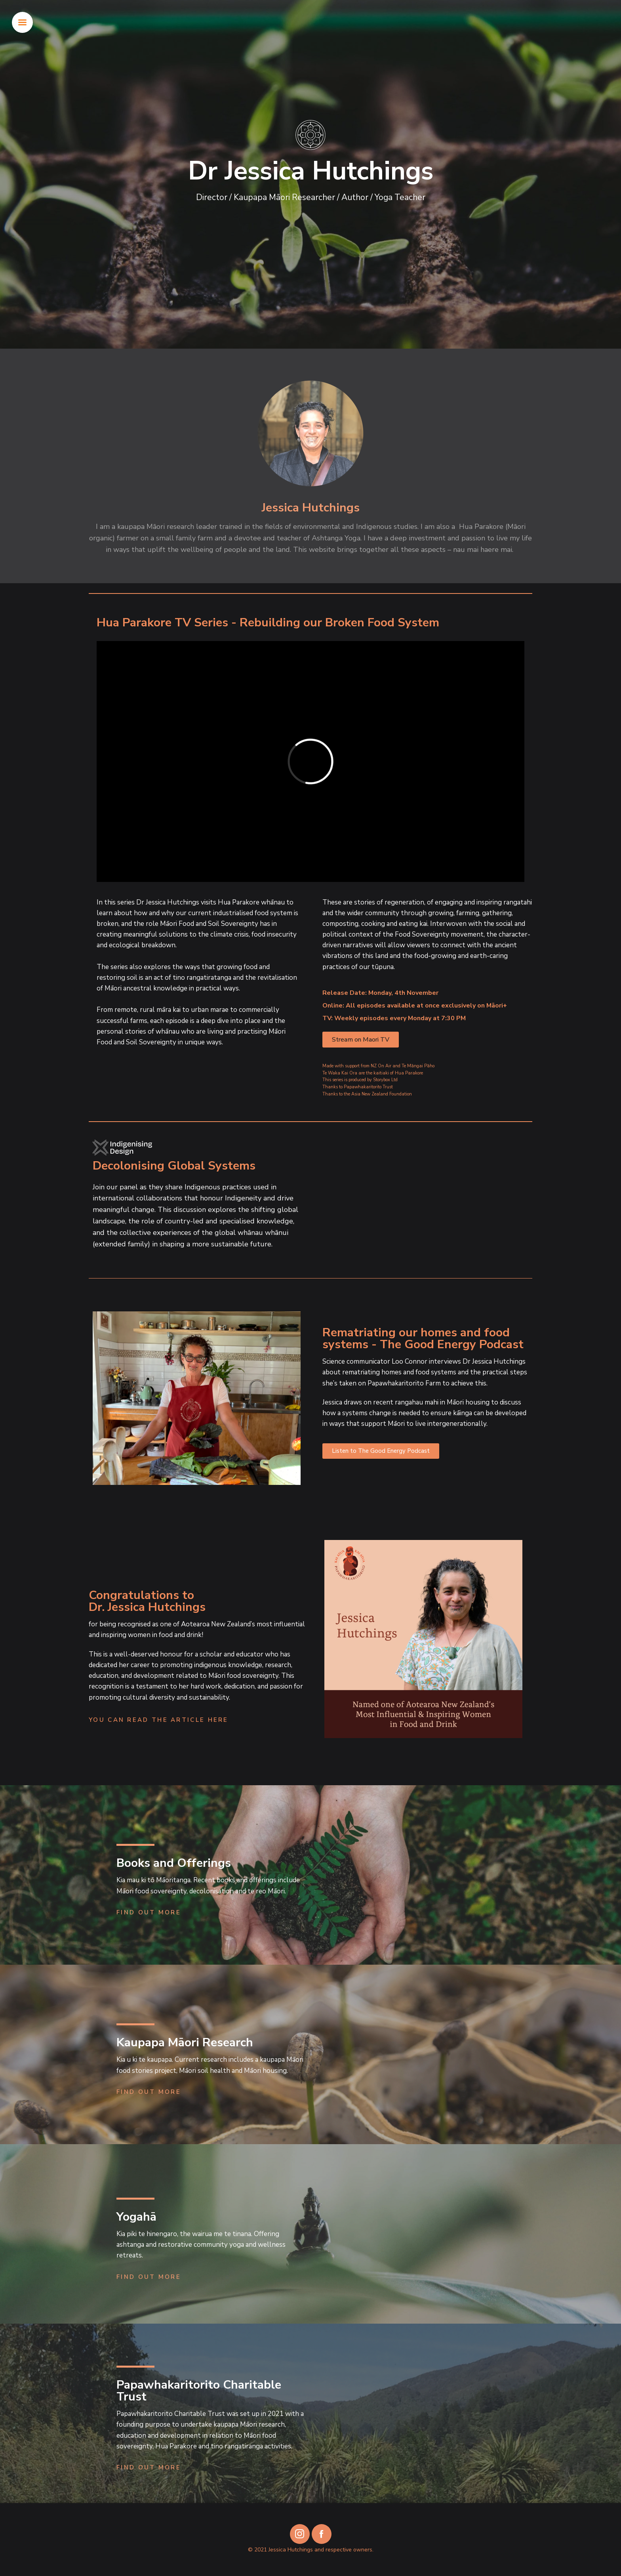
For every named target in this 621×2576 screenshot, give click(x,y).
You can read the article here (159, 1720)
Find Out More (148, 1912)
